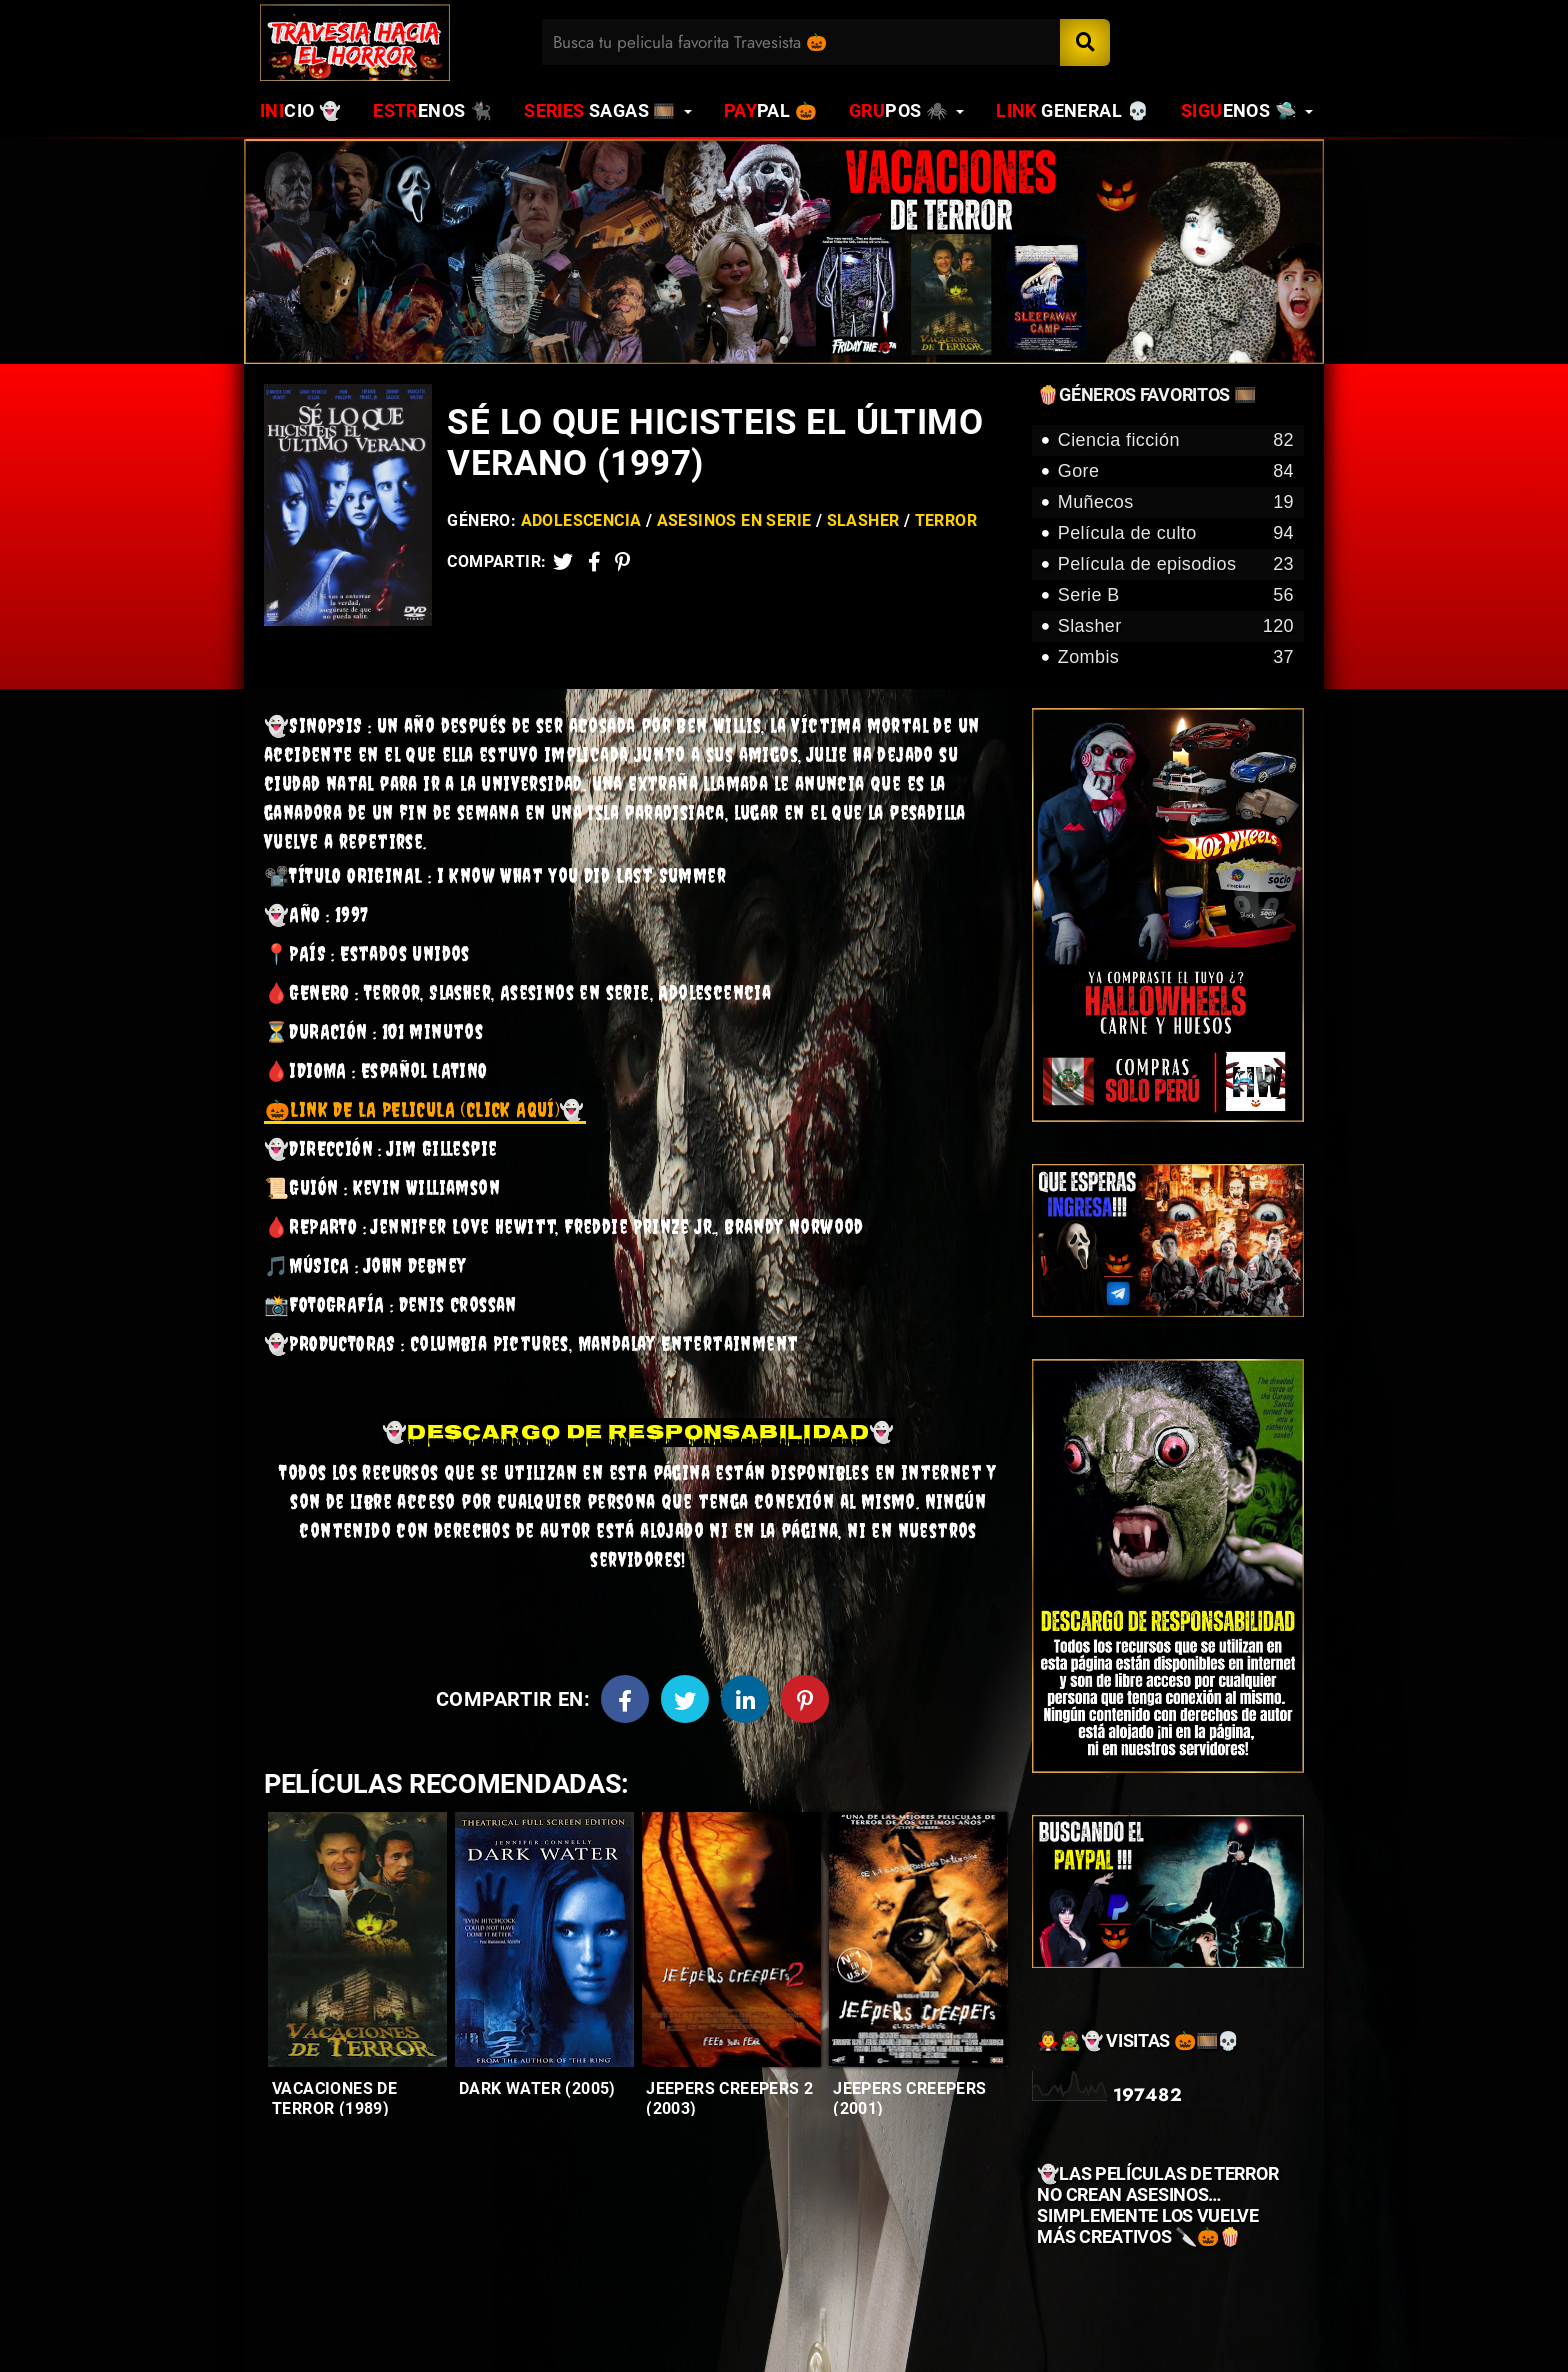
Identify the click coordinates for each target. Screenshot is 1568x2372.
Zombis (1176, 657)
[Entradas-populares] (357, 1939)
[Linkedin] (745, 1699)
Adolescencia (581, 520)
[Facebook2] (594, 561)
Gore (1176, 471)
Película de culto (1176, 533)
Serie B (1176, 595)
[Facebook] (625, 1699)
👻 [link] (425, 1109)
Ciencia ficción (1176, 440)
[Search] (1085, 42)
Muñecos (1176, 502)
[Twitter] (563, 561)
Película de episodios (1176, 564)
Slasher (863, 520)
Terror (946, 520)
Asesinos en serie (734, 520)
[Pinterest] (622, 561)
